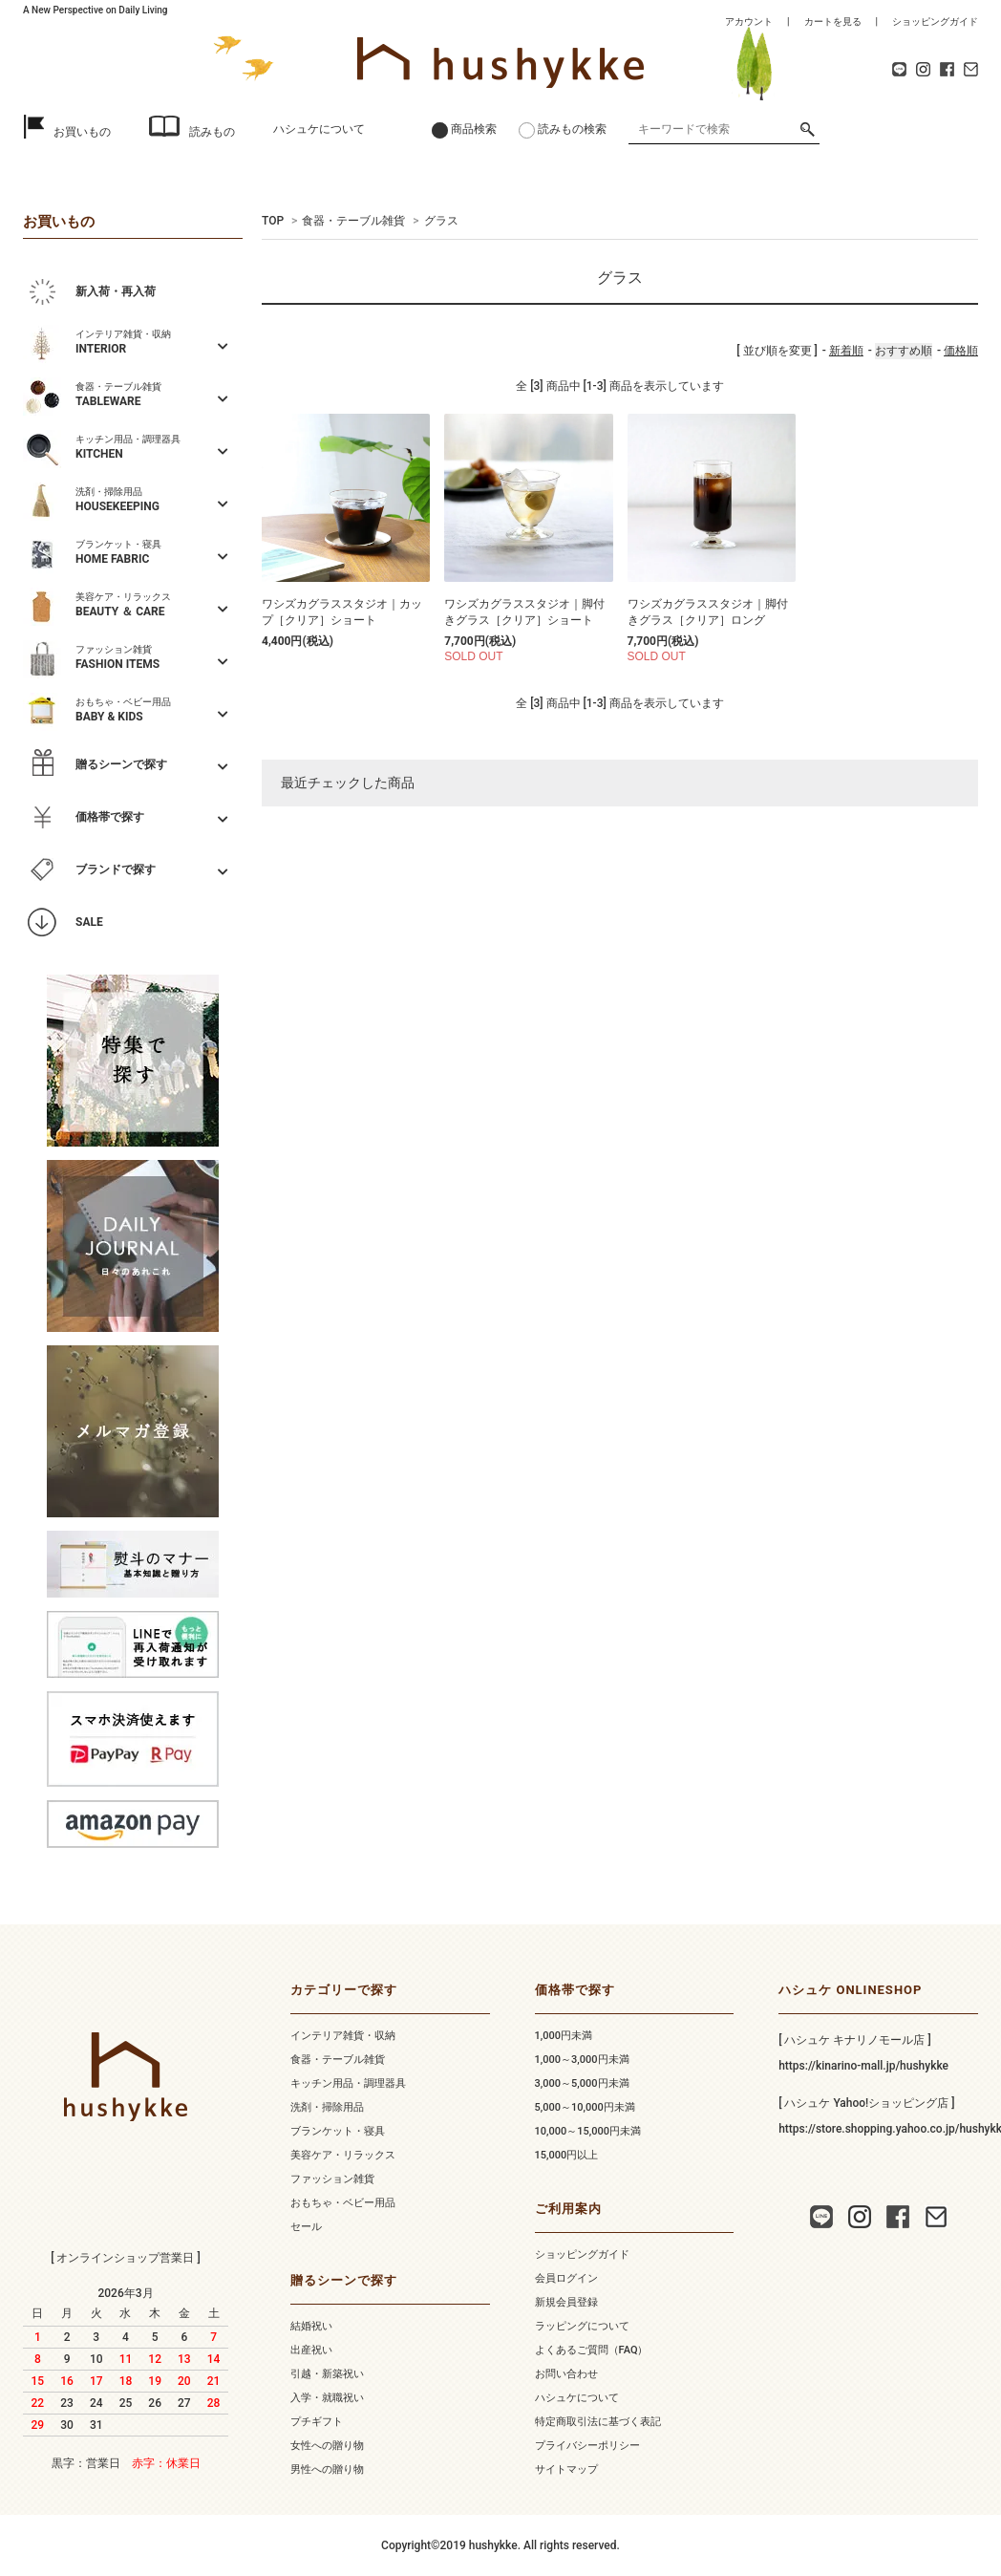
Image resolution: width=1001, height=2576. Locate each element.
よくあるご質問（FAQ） (592, 2350)
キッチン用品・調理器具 (348, 2083)
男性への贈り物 (327, 2469)
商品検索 (474, 129)
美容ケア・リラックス (342, 2155)
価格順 (961, 350)
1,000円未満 (563, 2035)
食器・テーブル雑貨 (353, 220)
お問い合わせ (566, 2374)
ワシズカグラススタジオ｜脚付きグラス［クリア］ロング (708, 612)
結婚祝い (311, 2326)
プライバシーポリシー (587, 2445)
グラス (441, 220)
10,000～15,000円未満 (588, 2131)
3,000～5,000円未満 (582, 2083)
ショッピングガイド (935, 21)
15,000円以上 (567, 2155)
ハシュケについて (319, 129)
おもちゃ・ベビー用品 (342, 2203)
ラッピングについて (582, 2326)
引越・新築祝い (327, 2374)
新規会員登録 (566, 2302)
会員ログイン (566, 2278)
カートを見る (833, 21)
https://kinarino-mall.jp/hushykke (863, 2065)
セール (306, 2227)
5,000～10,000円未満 (585, 2107)
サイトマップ (566, 2469)
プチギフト (316, 2421)
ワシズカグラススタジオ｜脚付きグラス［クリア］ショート (524, 612)
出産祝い (311, 2350)
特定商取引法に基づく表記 (598, 2421)
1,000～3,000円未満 (582, 2059)
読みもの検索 (572, 129)
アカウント (749, 21)
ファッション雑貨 (332, 2179)
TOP (273, 220)
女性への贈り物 (327, 2445)
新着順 (846, 350)
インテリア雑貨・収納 (342, 2035)
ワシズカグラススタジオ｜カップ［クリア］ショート (342, 612)
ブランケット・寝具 (337, 2131)
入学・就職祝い (327, 2398)
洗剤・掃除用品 (327, 2107)
